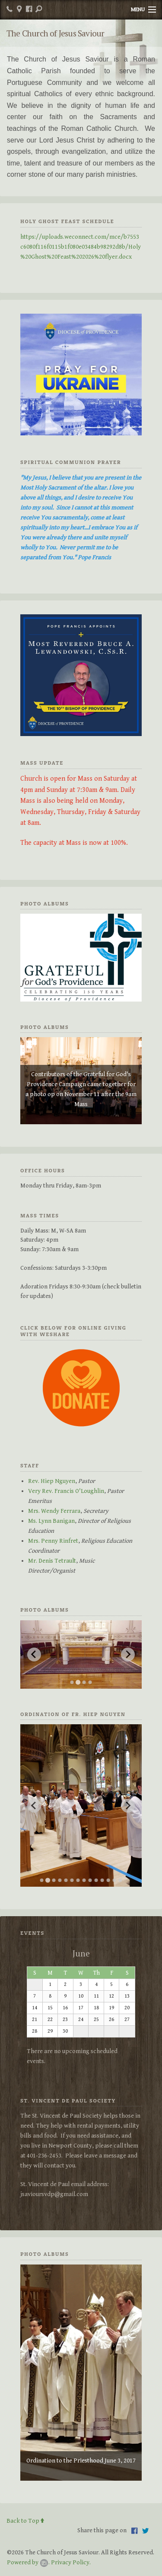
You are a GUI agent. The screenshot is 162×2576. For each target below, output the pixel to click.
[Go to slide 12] (108, 1880)
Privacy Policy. (71, 2562)
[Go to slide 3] (84, 1682)
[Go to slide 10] (96, 1880)
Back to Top (25, 2520)
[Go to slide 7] (78, 1880)
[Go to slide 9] (90, 1880)
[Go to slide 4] (90, 1682)
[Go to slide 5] (66, 1880)
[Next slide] (128, 1654)
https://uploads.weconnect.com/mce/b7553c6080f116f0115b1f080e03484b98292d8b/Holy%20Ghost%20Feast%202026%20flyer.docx (80, 246)
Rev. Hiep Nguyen (51, 1481)
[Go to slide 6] (72, 1880)
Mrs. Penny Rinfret (53, 1540)
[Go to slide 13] (114, 1880)
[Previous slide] (34, 1654)
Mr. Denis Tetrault (52, 1560)
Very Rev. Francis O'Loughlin (66, 1491)
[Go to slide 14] (120, 1880)
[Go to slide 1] (72, 1682)
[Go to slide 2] (78, 1682)
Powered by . (28, 2562)
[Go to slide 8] (84, 1880)
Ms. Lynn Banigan (51, 1521)
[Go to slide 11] (102, 1880)
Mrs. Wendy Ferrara (54, 1511)
